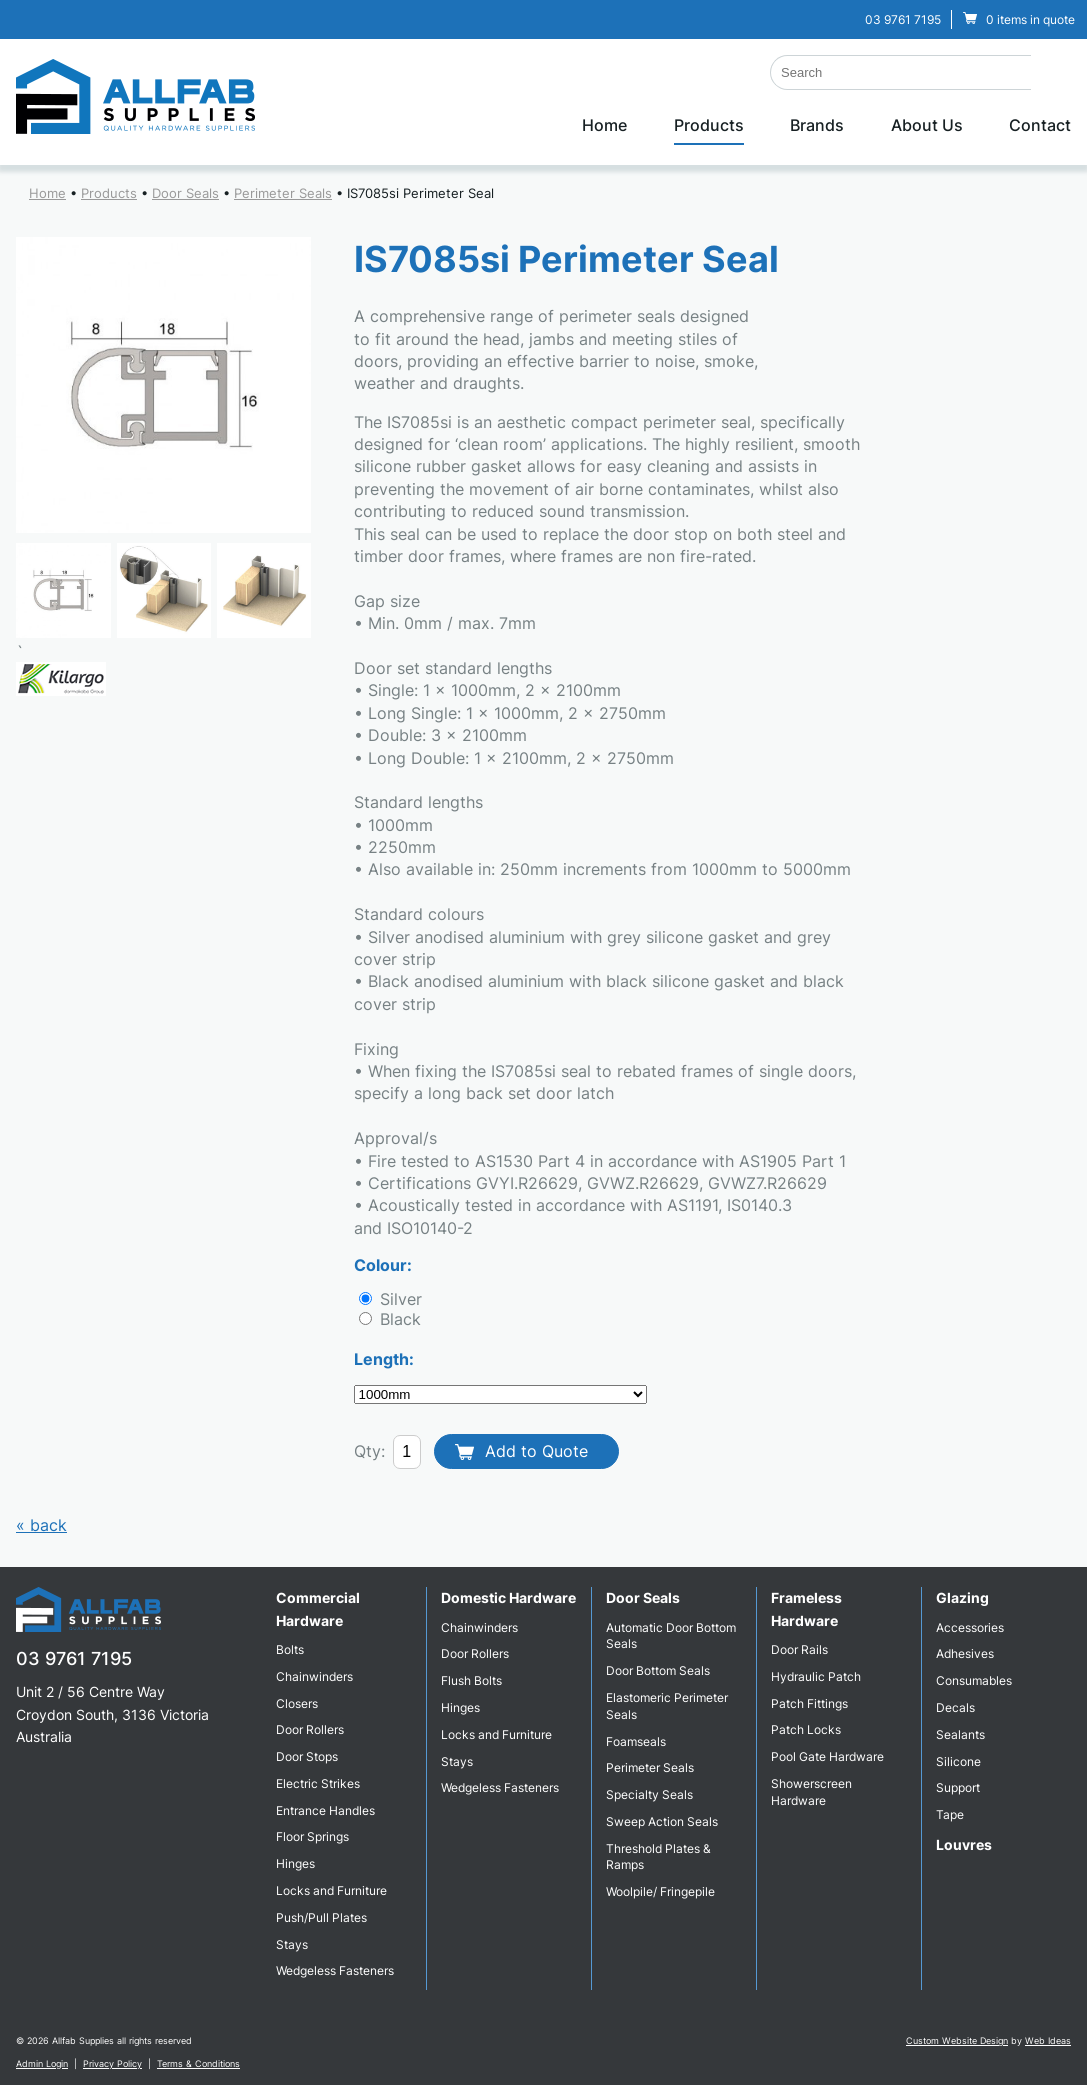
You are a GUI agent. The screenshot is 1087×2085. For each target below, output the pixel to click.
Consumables (974, 1680)
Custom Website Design (957, 2040)
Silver (398, 1299)
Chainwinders (314, 1676)
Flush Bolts (471, 1680)
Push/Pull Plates (321, 1917)
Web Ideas (1048, 2040)
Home (604, 125)
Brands (817, 125)
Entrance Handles (325, 1810)
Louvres (964, 1844)
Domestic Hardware (508, 1597)
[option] (164, 385)
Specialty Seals (649, 1794)
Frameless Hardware (806, 1608)
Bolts (290, 1649)
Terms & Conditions (198, 2063)
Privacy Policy (112, 2063)
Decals (955, 1707)
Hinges (295, 1863)
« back (41, 1525)
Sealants (960, 1734)
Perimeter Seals (283, 193)
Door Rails (799, 1649)
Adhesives (965, 1653)
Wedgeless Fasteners (335, 1970)
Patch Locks (806, 1729)
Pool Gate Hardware (827, 1756)
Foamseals (636, 1741)
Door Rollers (310, 1729)
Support (958, 1787)
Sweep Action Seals (662, 1821)
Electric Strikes (318, 1783)
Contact (1040, 125)
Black (398, 1319)
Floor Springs (312, 1836)
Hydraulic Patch (816, 1676)
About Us (927, 125)
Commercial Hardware (318, 1608)
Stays (292, 1944)
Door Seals (185, 193)
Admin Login (42, 2063)
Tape (950, 1814)
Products (709, 125)
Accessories (970, 1627)
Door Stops (307, 1756)
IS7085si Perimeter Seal (420, 193)
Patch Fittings (809, 1703)
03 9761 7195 (903, 19)
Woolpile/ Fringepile (660, 1891)
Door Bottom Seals (658, 1670)
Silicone (958, 1761)
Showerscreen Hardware (811, 1792)
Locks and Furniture (331, 1890)
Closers (297, 1703)
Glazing (962, 1597)
